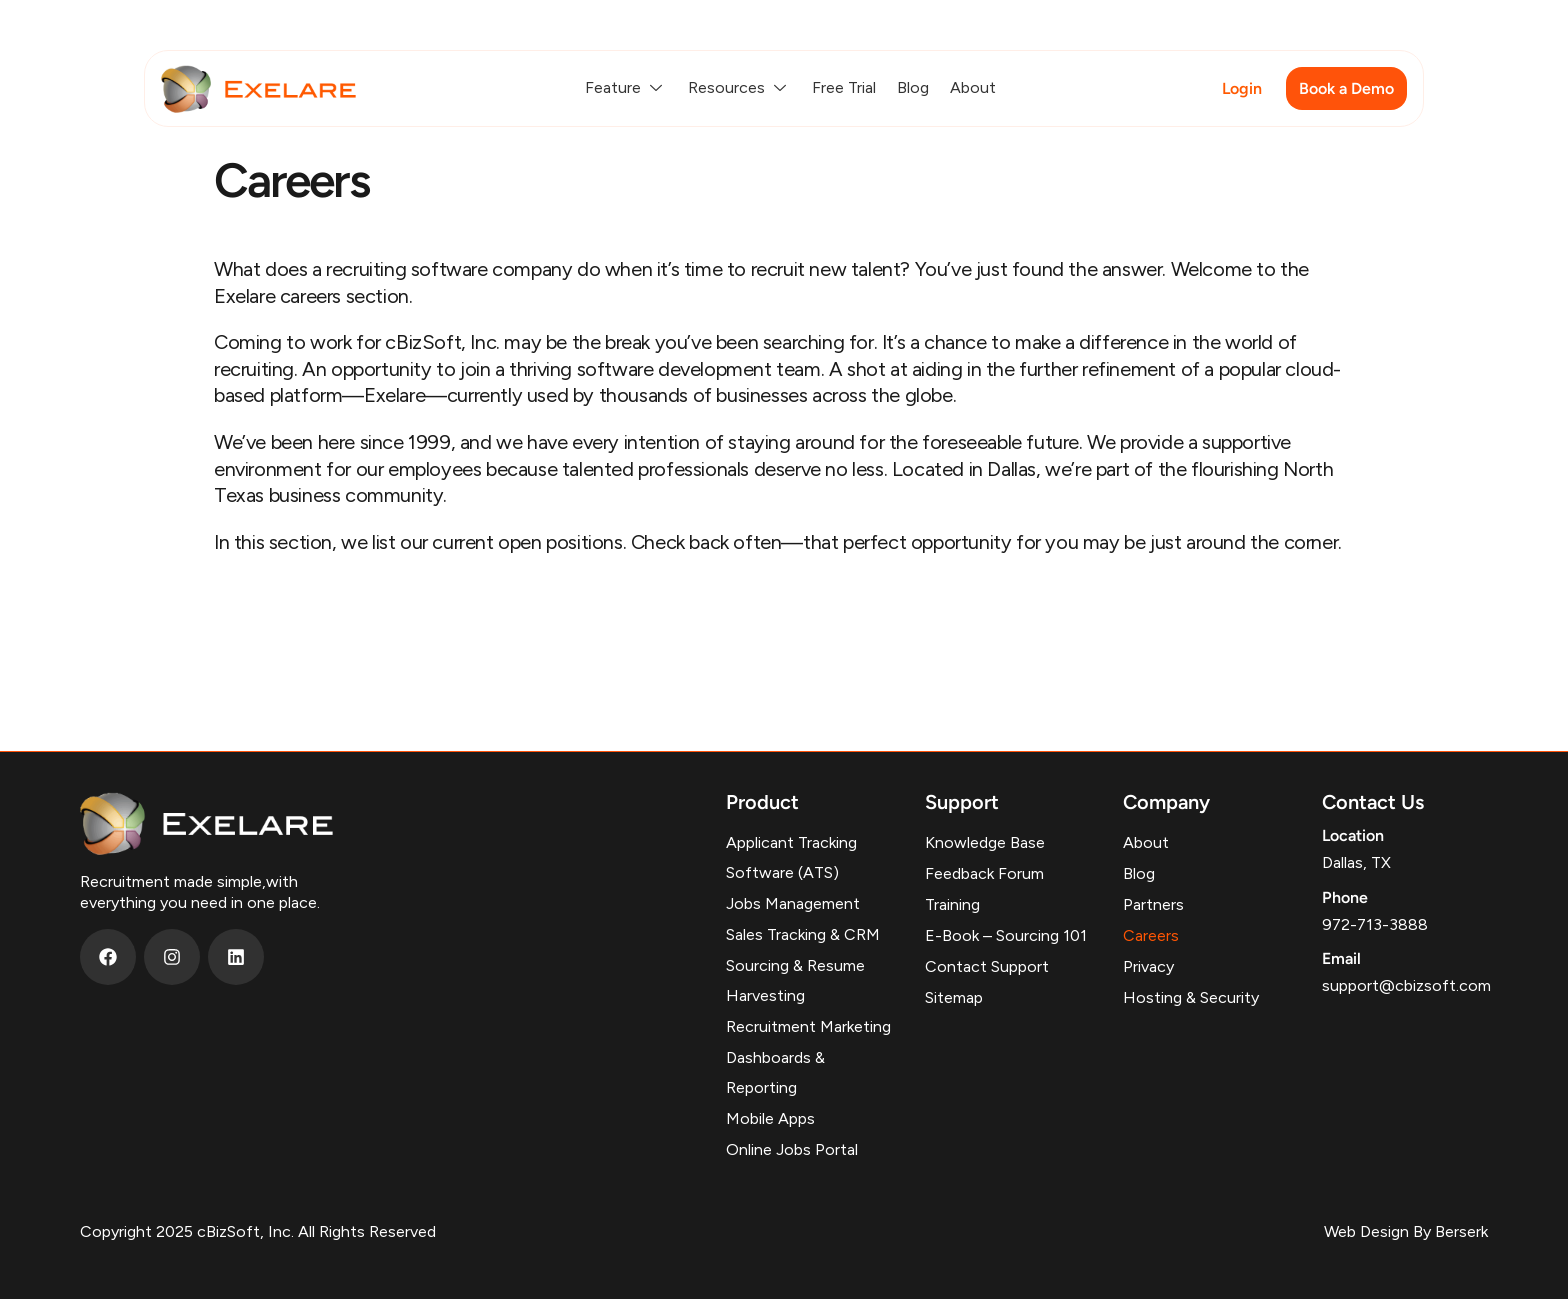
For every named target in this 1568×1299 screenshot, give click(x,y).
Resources (739, 87)
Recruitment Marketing (808, 1026)
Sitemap (954, 997)
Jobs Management (793, 903)
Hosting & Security (1191, 997)
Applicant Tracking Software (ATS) (791, 857)
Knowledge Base (985, 842)
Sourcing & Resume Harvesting (795, 980)
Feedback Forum (984, 873)
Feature (626, 87)
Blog (913, 87)
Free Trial (844, 87)
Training (952, 904)
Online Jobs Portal (792, 1149)
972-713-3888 (1375, 924)
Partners (1153, 904)
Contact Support (987, 966)
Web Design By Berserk (1406, 1231)
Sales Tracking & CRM (803, 934)
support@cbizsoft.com (1406, 985)
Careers (1151, 935)
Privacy (1148, 966)
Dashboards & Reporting (775, 1072)
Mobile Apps (770, 1118)
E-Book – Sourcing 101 (1006, 935)
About (973, 87)
